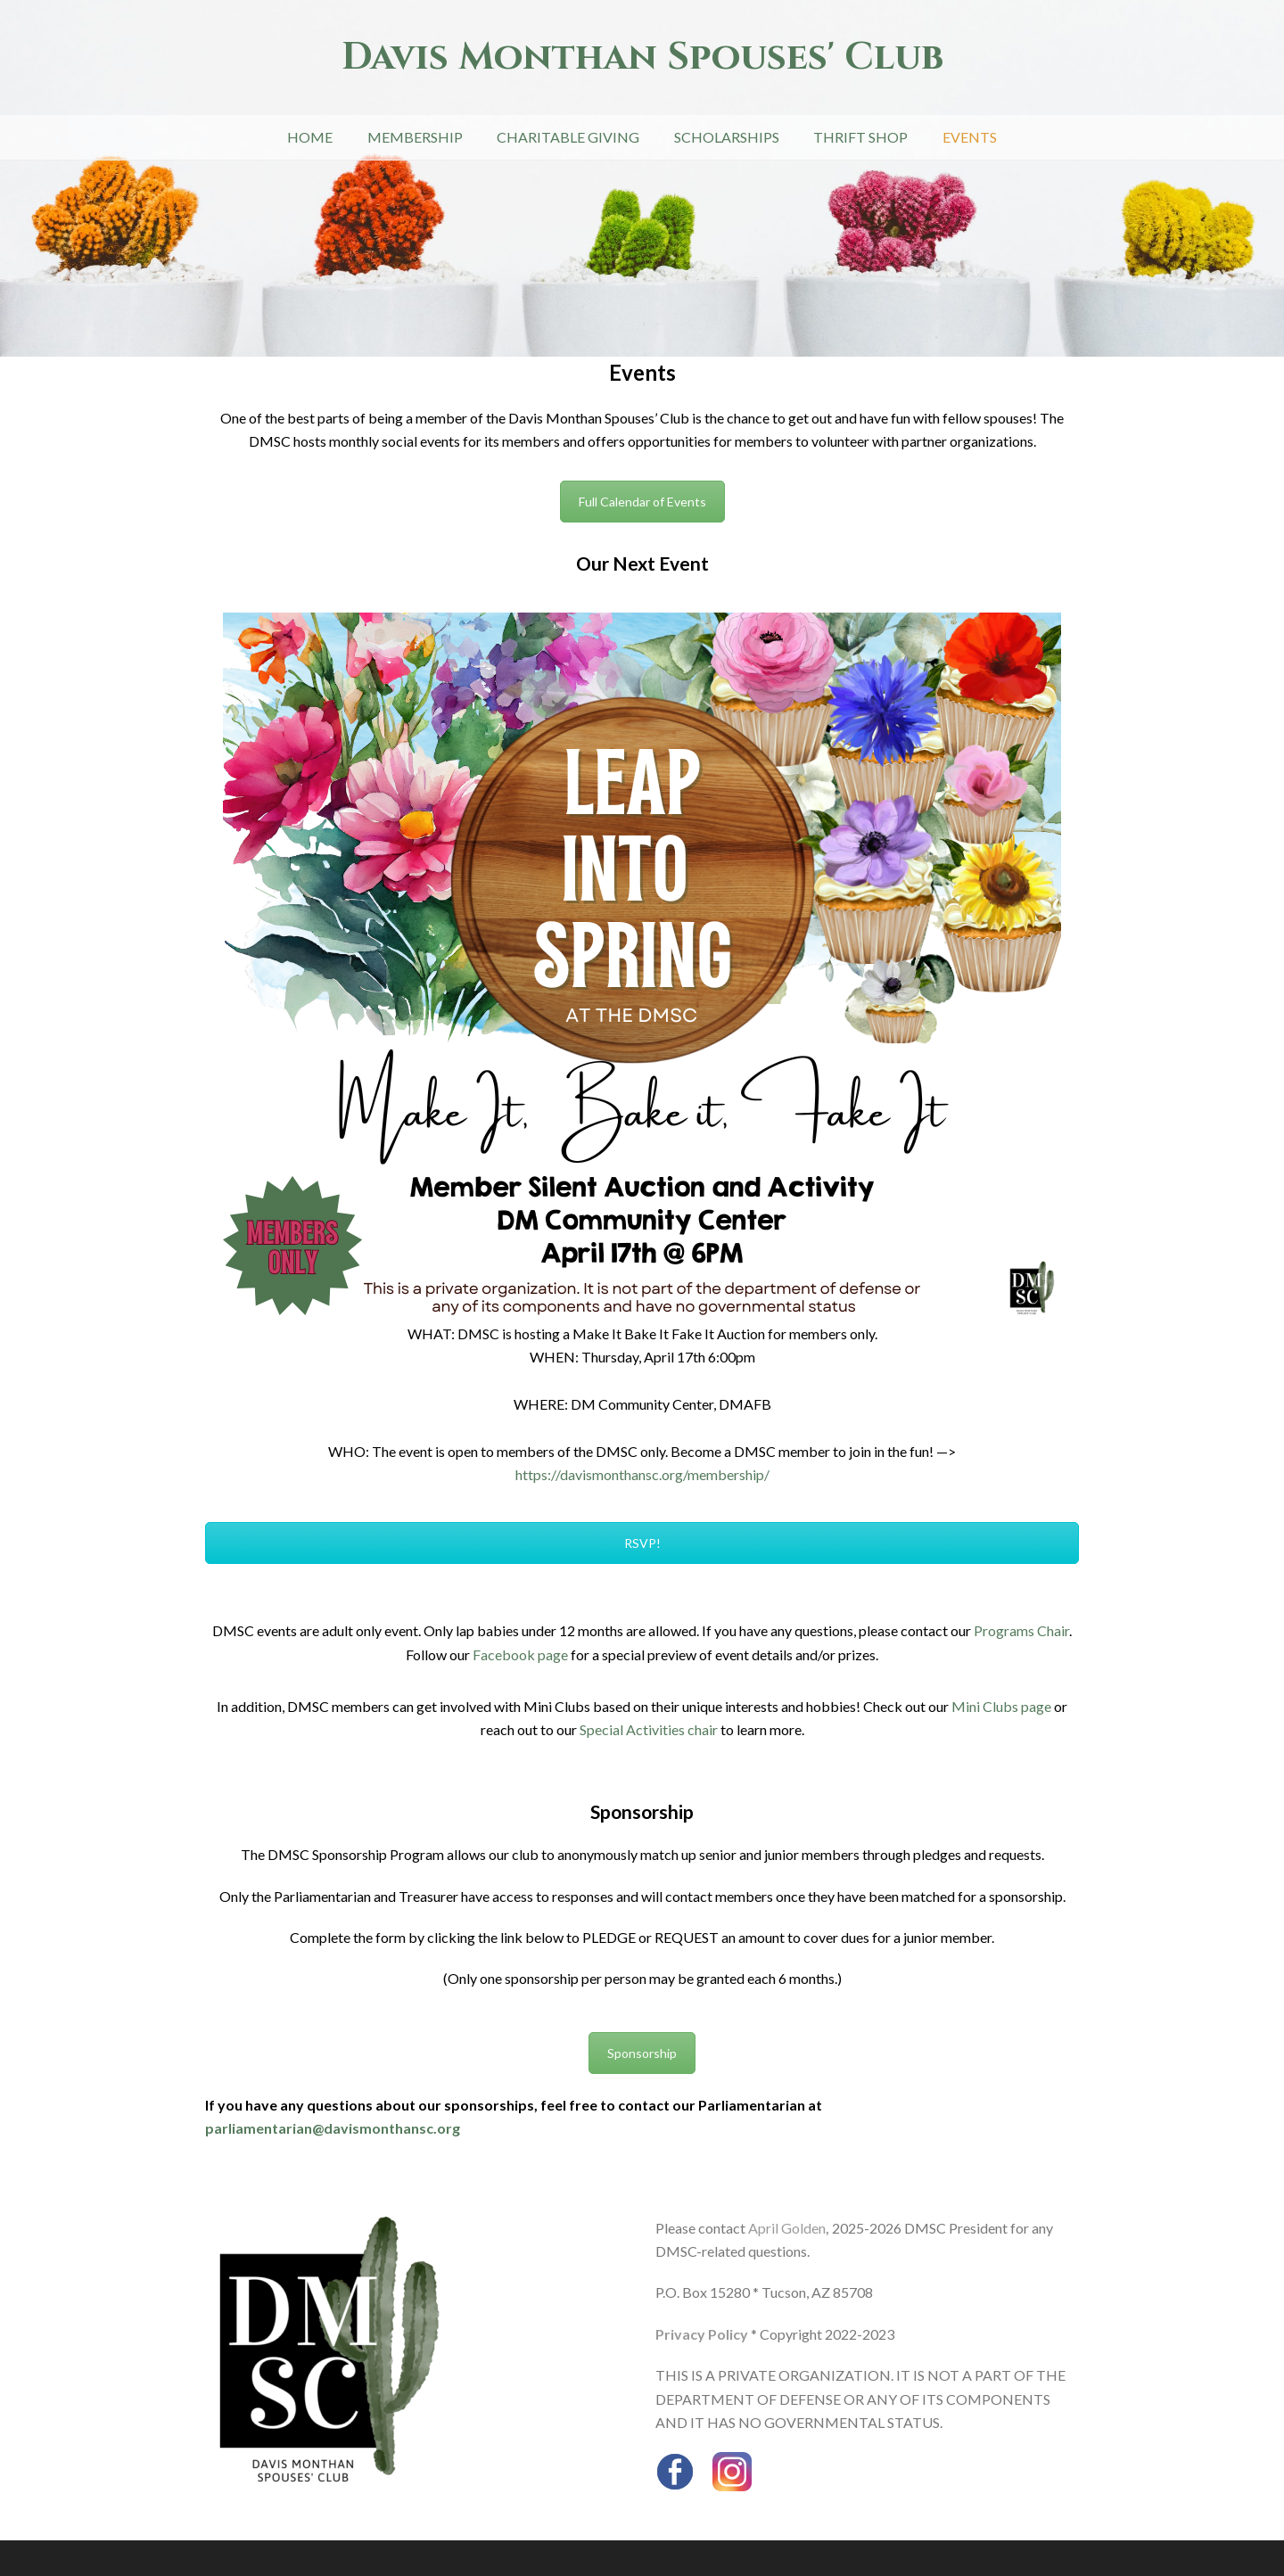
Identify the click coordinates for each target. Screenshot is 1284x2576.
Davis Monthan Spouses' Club (642, 57)
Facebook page (520, 1654)
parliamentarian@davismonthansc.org (332, 2127)
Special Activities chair (649, 1729)
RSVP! (642, 1543)
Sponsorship (642, 2053)
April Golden (787, 2227)
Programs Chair (1021, 1630)
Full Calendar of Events (642, 501)
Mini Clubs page (1001, 1706)
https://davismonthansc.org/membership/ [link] (642, 1474)
